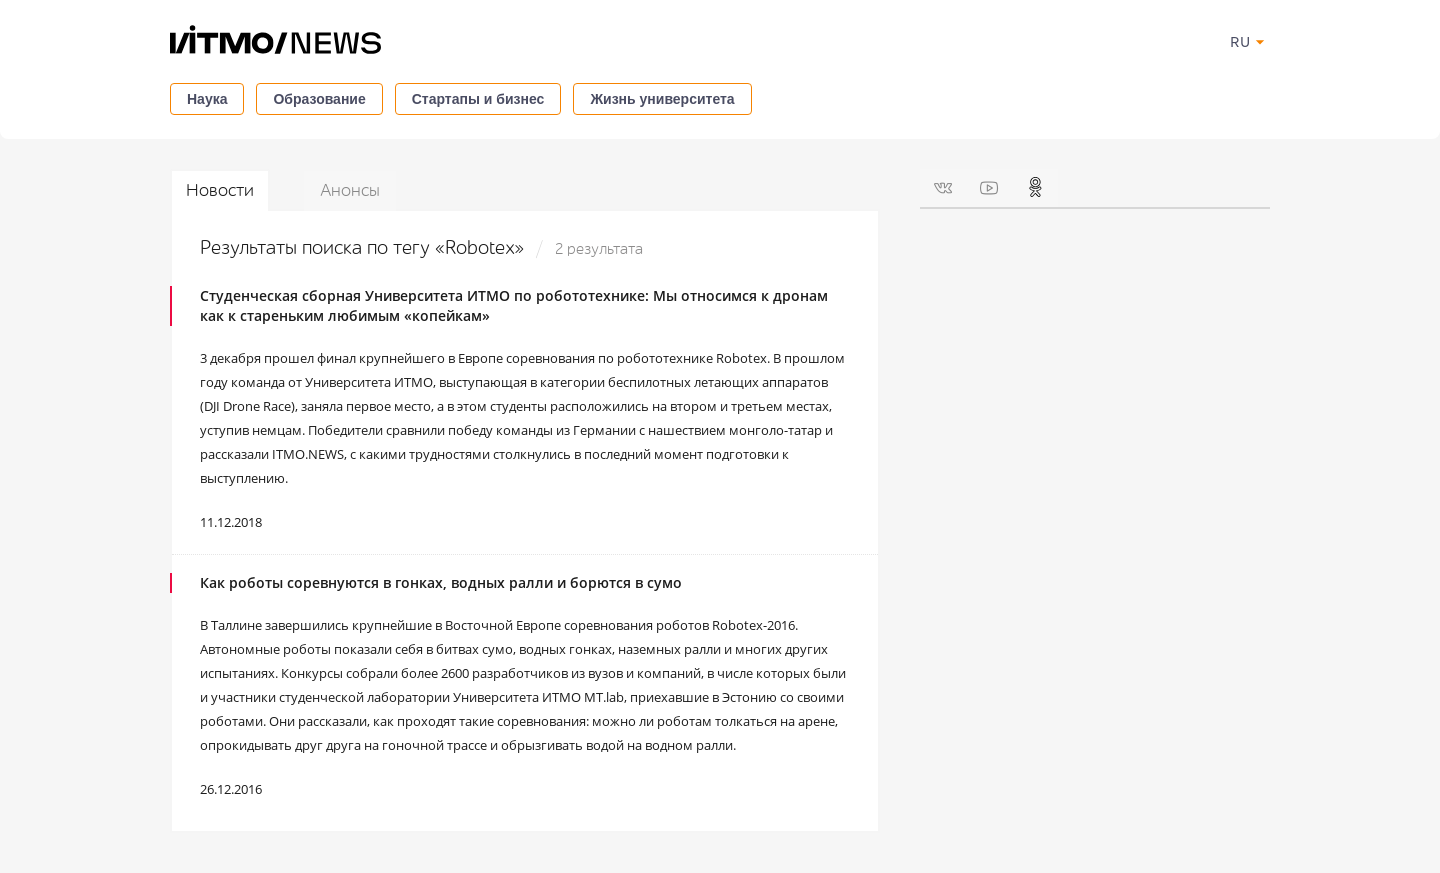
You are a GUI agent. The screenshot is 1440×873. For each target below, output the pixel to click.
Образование (319, 99)
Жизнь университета (662, 99)
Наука (207, 99)
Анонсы (350, 190)
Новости (220, 190)
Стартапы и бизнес (478, 99)
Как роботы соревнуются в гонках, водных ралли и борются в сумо (441, 582)
